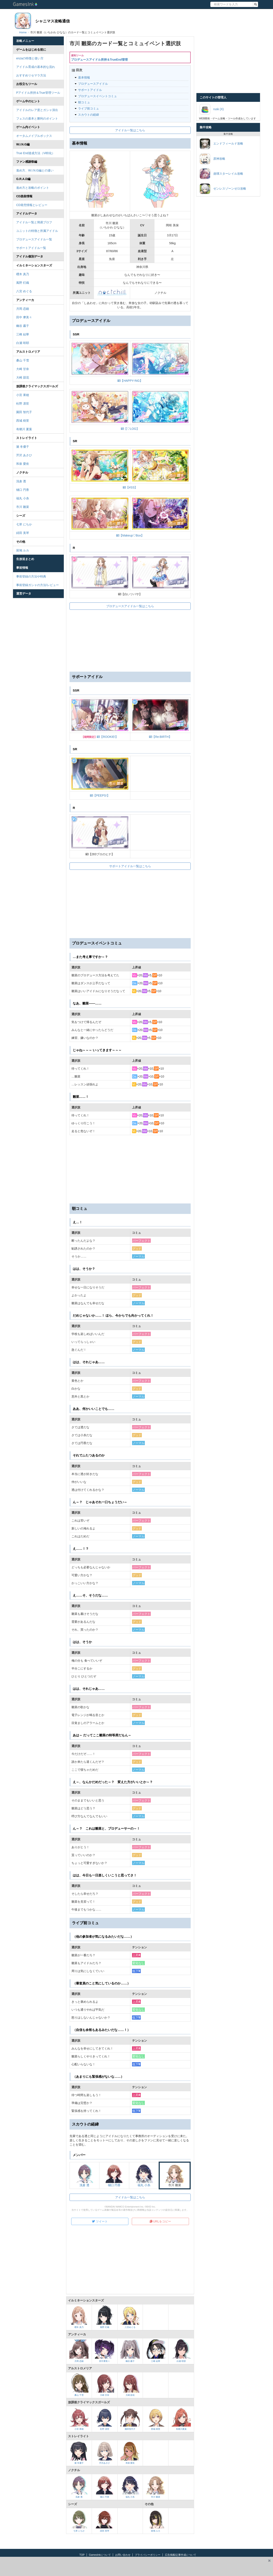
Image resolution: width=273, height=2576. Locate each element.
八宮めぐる (130, 2327)
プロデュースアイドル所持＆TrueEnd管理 (99, 59)
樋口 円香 (22, 489)
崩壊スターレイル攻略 (221, 173)
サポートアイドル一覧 (31, 248)
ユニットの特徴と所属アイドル (37, 230)
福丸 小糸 (22, 498)
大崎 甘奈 (22, 369)
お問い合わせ (123, 2554)
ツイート (100, 2221)
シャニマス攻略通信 (52, 21)
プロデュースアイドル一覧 (34, 239)
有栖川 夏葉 (24, 429)
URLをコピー (160, 2221)
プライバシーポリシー (147, 2554)
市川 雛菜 (22, 507)
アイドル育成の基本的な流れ (35, 67)
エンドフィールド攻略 (221, 143)
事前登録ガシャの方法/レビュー (37, 585)
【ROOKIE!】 (107, 736)
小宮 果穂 (22, 395)
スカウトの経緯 (88, 114)
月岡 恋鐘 (22, 308)
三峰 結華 (22, 334)
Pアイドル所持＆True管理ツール (38, 92)
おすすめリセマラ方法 (31, 75)
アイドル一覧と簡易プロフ (34, 222)
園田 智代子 (24, 412)
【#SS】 (130, 487)
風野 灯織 (22, 282)
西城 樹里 (22, 420)
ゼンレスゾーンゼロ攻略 (223, 188)
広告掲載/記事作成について (180, 2554)
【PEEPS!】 (100, 795)
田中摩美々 (104, 2361)
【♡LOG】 (130, 428)
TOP (81, 2554)
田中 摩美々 (24, 317)
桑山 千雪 (22, 360)
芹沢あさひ (104, 2463)
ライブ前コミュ (88, 108)
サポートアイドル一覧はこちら (130, 866)
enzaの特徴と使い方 (30, 58)
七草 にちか (24, 524)
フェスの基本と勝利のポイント (37, 118)
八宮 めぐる (24, 291)
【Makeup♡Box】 (130, 535)
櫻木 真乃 (22, 274)
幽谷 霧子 (22, 325)
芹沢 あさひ (24, 455)
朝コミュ (84, 102)
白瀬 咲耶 (22, 343)
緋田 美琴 (22, 533)
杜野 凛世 (22, 403)
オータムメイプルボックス (34, 135)
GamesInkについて (100, 2554)
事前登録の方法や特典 (31, 576)
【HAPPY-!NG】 (130, 380)
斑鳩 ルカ (22, 550)
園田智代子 (130, 2429)
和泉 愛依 (22, 463)
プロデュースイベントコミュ (97, 96)
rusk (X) (212, 109)
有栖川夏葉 (181, 2429)
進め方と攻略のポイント (32, 187)
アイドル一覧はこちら (130, 130)
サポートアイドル (90, 90)
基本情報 (84, 77)
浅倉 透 (21, 481)
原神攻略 (212, 159)
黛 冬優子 (22, 446)
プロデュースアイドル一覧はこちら (130, 606)
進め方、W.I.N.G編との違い (35, 170)
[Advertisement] (130, 904)
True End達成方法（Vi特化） (35, 153)
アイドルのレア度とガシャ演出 (37, 110)
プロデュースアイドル (93, 83)
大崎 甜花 (22, 377)
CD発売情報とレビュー (31, 205)
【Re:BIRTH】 (160, 736)
